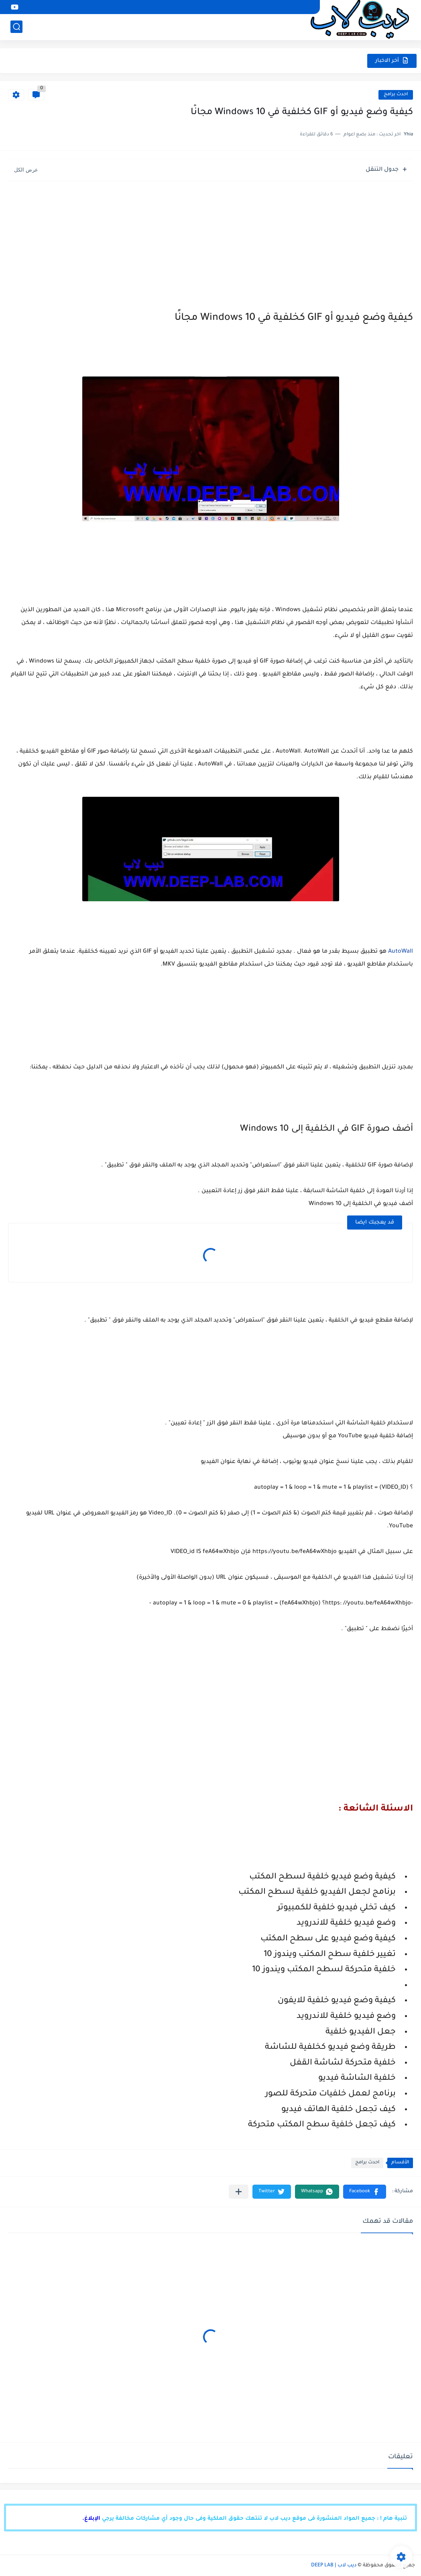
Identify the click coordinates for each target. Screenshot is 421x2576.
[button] (364, 2192)
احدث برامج (396, 94)
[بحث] (16, 26)
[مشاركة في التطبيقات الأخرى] (238, 2192)
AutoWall (400, 952)
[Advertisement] (210, 243)
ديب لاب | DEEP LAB (333, 2565)
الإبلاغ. (91, 2519)
